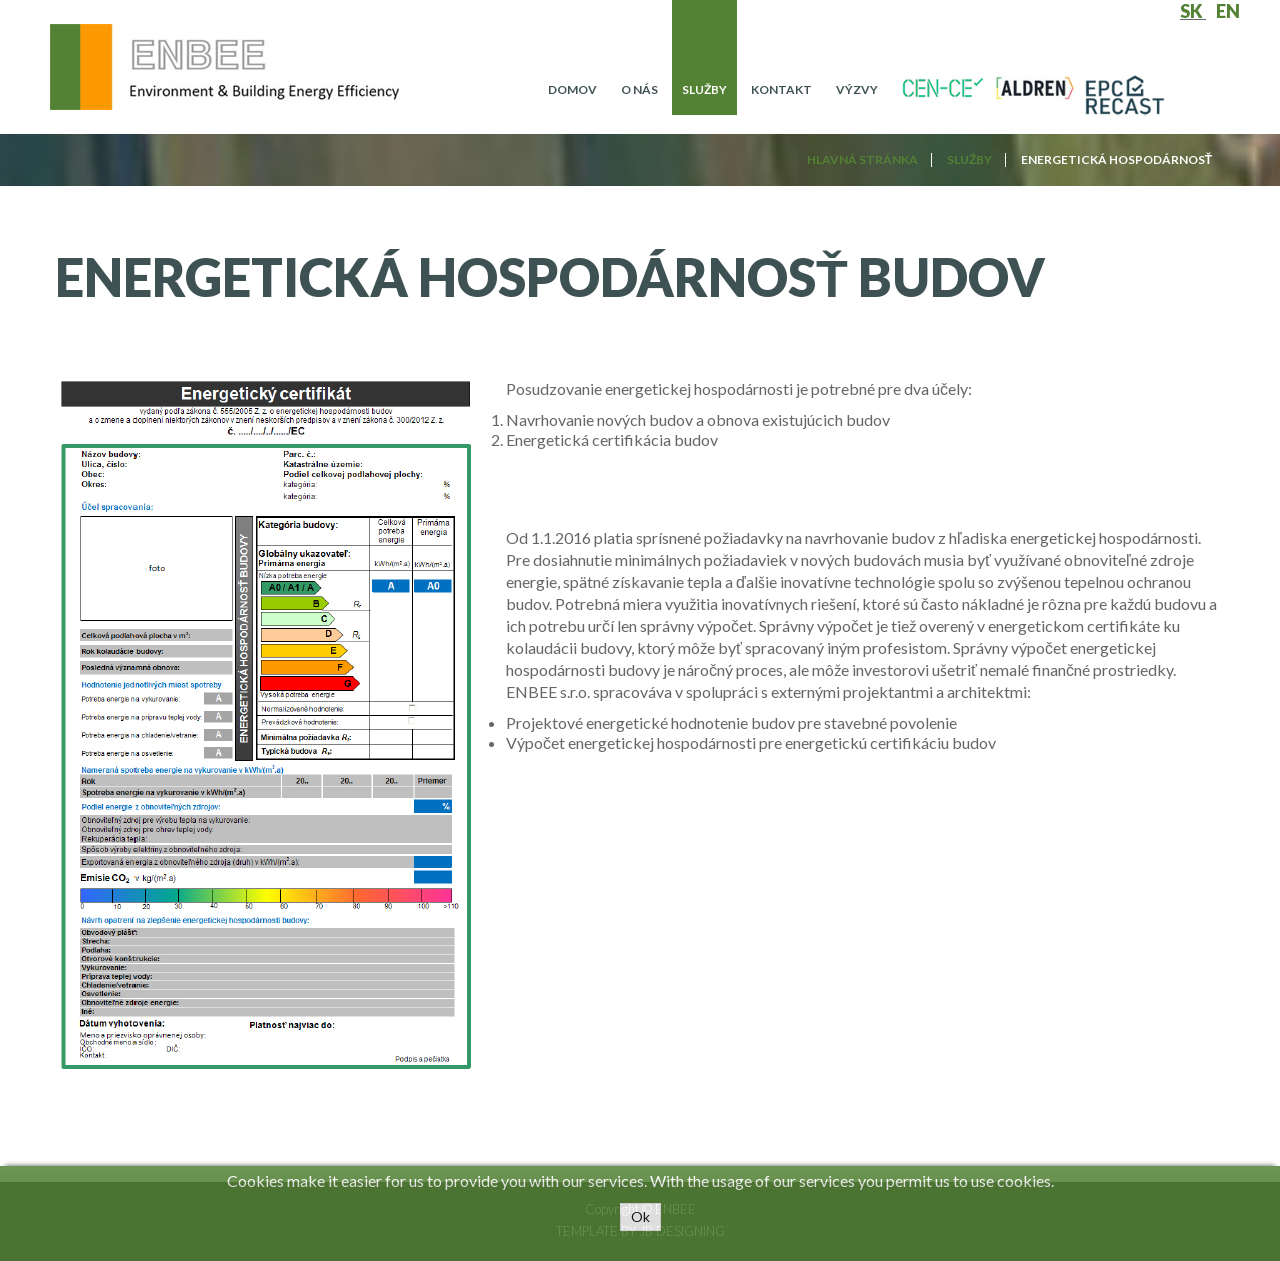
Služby (704, 89)
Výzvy (857, 89)
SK (1193, 11)
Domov (572, 89)
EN (1228, 11)
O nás (639, 89)
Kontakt (781, 89)
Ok (640, 1216)
